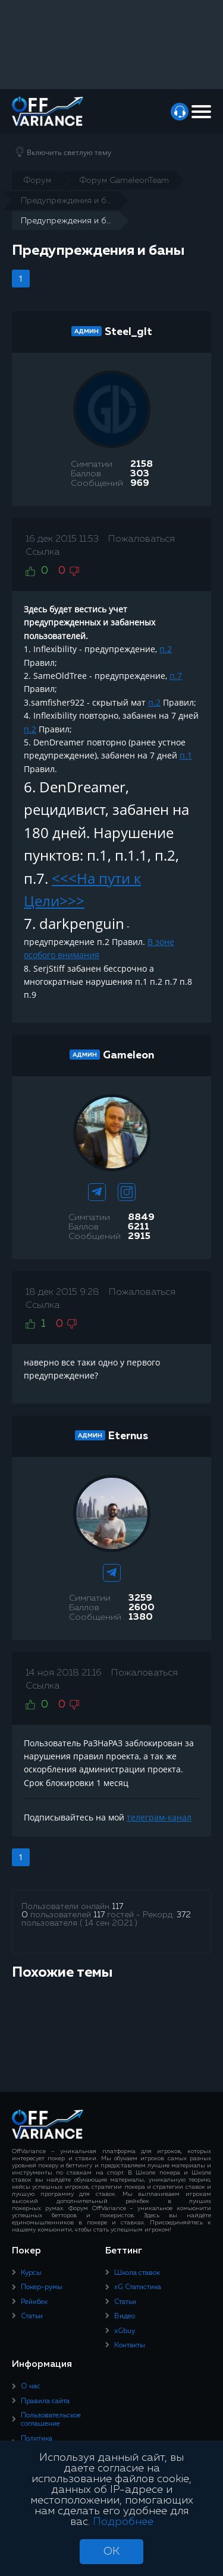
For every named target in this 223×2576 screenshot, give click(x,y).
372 (184, 1915)
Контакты (129, 2345)
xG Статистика (137, 2287)
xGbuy (124, 2331)
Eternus (128, 1436)
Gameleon (128, 1055)
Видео (124, 2316)
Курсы (31, 2273)
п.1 (186, 755)
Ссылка (42, 552)
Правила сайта (45, 2401)
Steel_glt (128, 332)
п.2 (165, 649)
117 (117, 1906)
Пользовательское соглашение (51, 2420)
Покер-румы (41, 2287)
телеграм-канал (159, 1817)
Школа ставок (137, 2273)
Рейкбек (34, 2302)
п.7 (175, 675)
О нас (30, 2386)
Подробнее (123, 2522)
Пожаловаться (141, 539)
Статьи (32, 2316)
